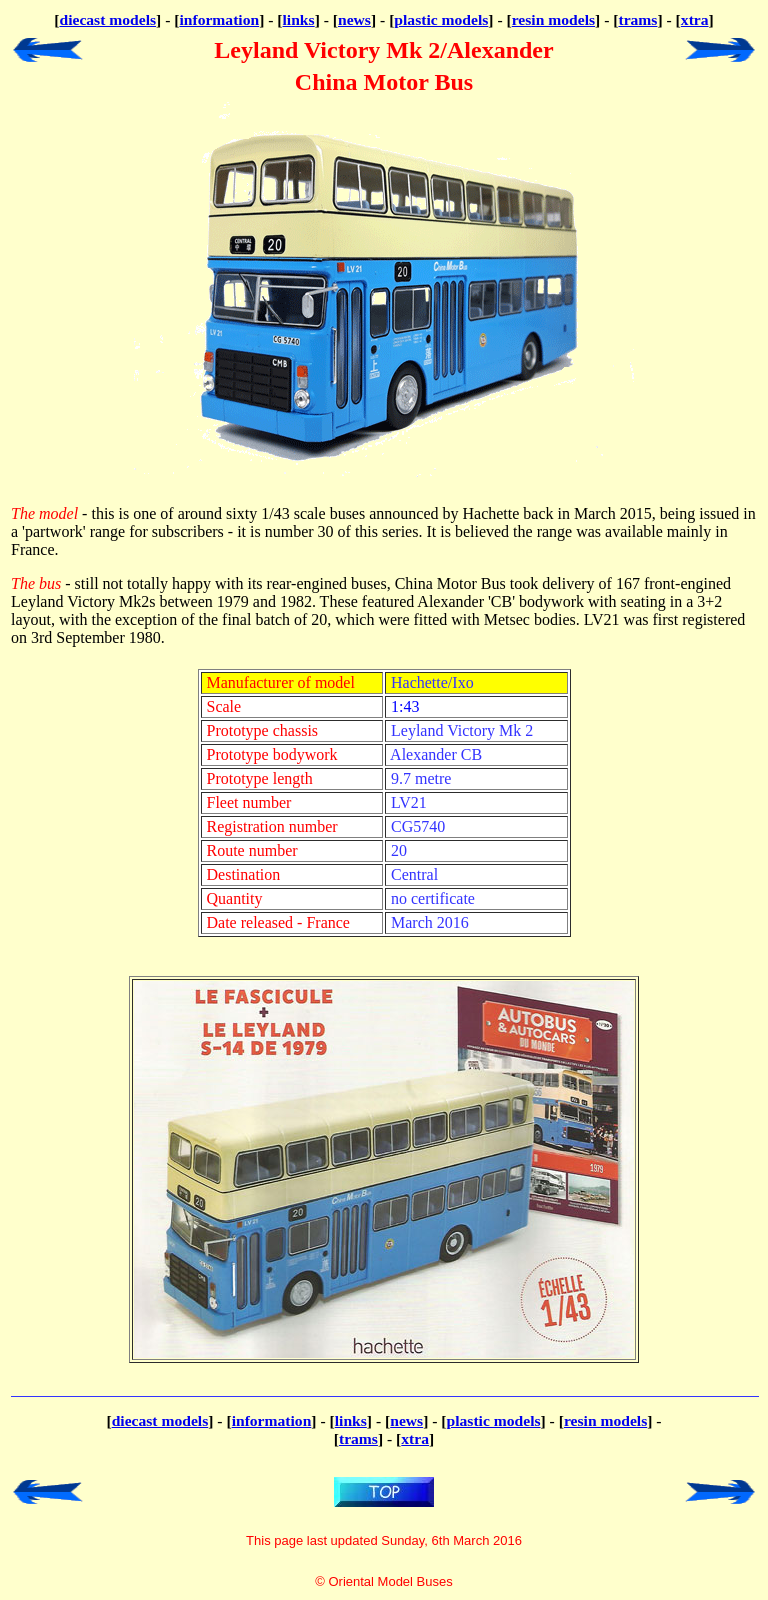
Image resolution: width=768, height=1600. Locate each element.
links (299, 19)
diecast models (107, 19)
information (219, 19)
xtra (695, 19)
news (354, 19)
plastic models (441, 19)
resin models (553, 19)
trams (637, 19)
